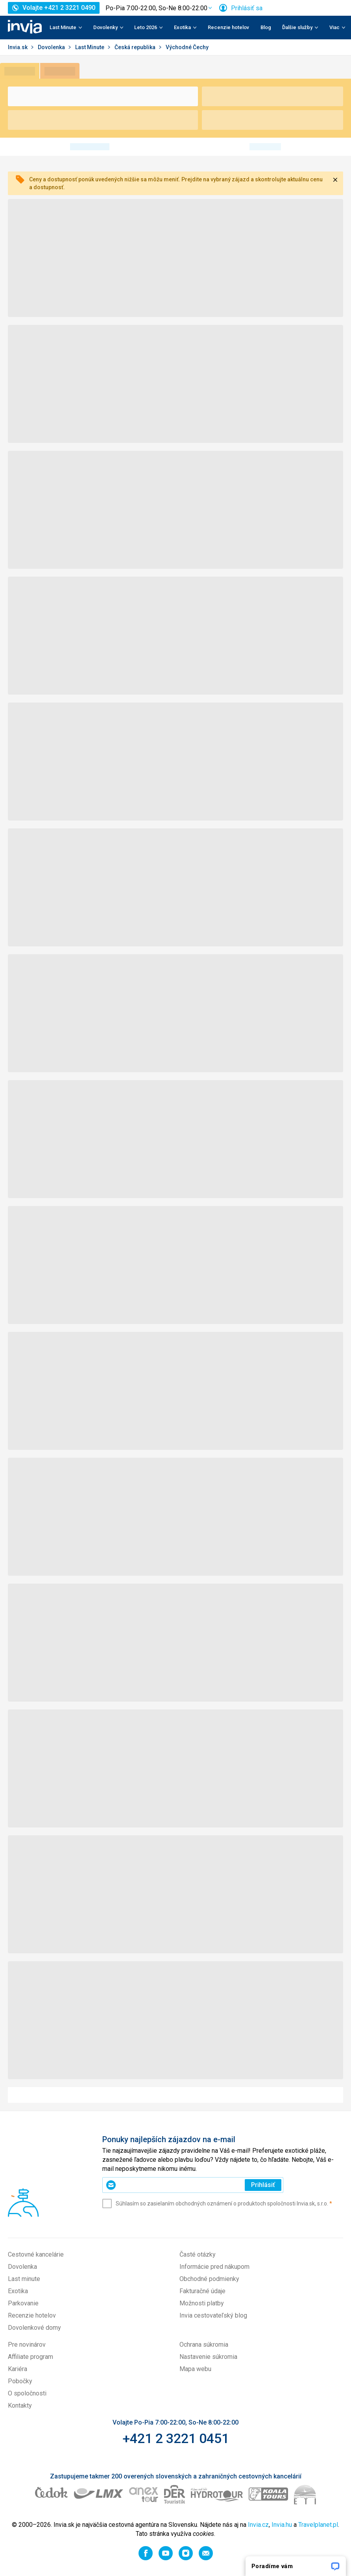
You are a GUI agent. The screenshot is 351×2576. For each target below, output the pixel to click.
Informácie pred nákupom (214, 2266)
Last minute (24, 2279)
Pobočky (20, 2381)
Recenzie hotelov (228, 27)
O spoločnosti (27, 2393)
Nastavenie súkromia (208, 2356)
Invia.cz (258, 2524)
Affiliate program (30, 2356)
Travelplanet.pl (318, 2524)
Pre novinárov (27, 2344)
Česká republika (136, 47)
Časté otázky (197, 2254)
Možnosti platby (201, 2303)
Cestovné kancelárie (36, 2254)
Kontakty (20, 2405)
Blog (265, 27)
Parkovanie (23, 2303)
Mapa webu (195, 2369)
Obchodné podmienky (209, 2279)
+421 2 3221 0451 (175, 2438)
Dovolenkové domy (34, 2327)
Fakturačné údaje (202, 2291)
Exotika (18, 2291)
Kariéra (17, 2369)
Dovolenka (52, 47)
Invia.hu (282, 2524)
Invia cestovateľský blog (213, 2315)
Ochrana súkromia (203, 2344)
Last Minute (90, 47)
